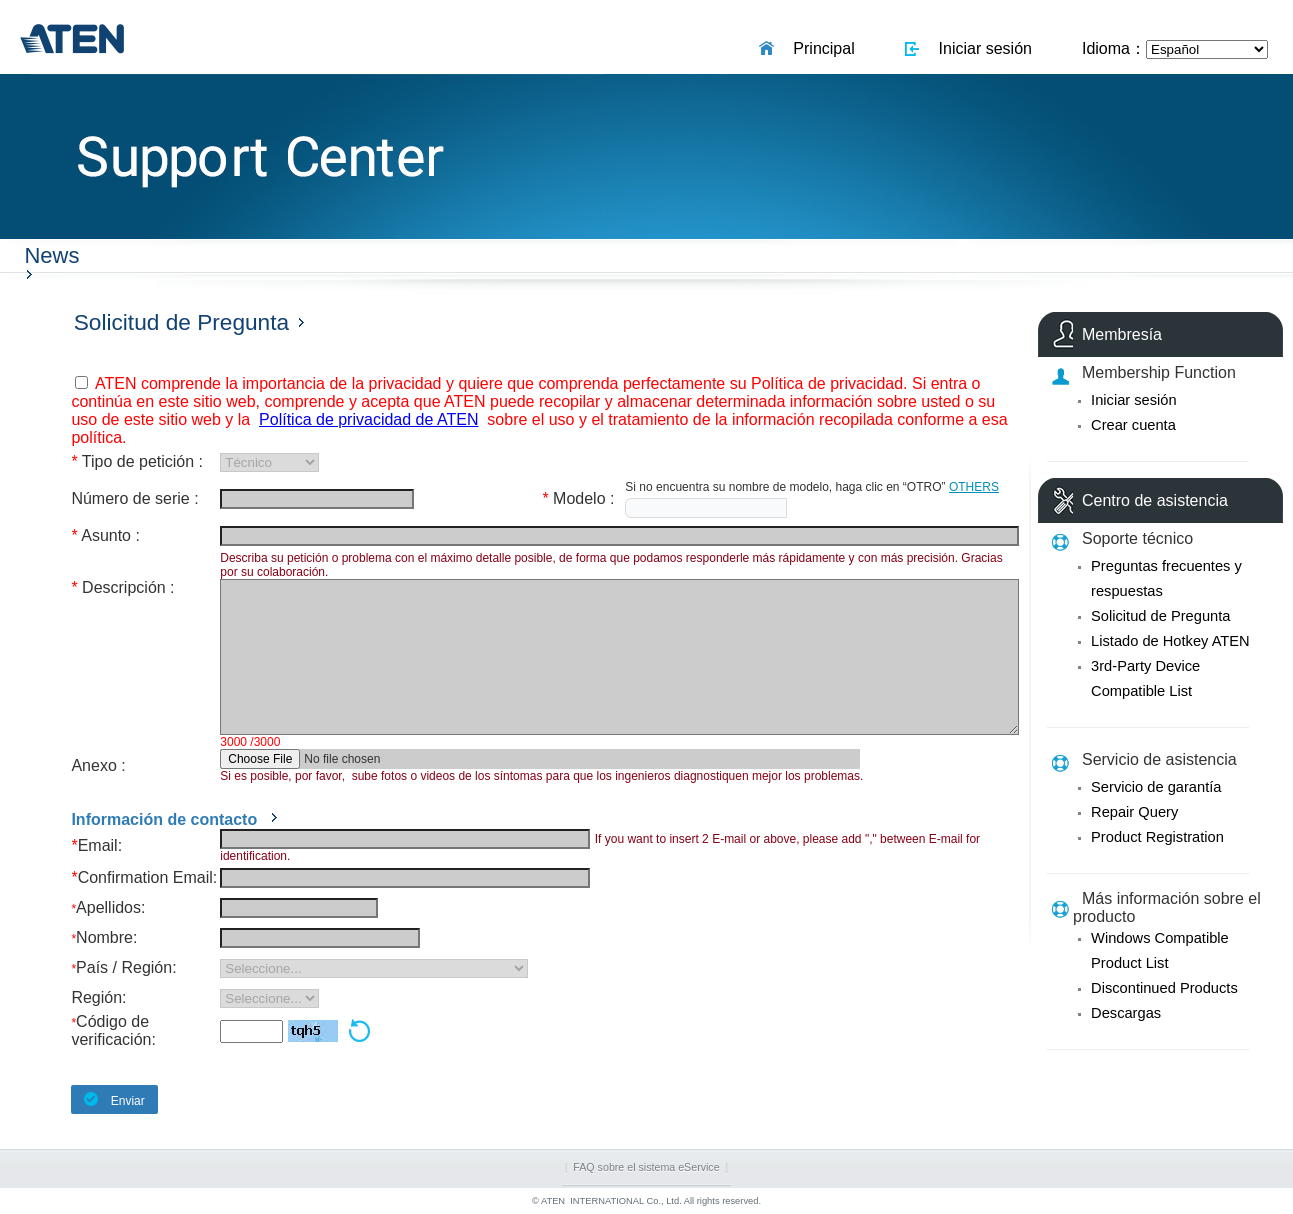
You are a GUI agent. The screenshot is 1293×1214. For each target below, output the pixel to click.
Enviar (107, 1099)
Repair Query (1134, 812)
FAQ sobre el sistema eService (646, 1167)
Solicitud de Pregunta (1160, 616)
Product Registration (1157, 837)
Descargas (1126, 1013)
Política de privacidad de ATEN (368, 419)
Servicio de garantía (1156, 787)
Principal (819, 48)
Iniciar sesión (981, 48)
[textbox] (706, 508)
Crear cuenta (1133, 425)
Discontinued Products (1164, 988)
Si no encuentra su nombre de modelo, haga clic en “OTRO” (785, 487)
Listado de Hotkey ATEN (1170, 641)
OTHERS (974, 487)
